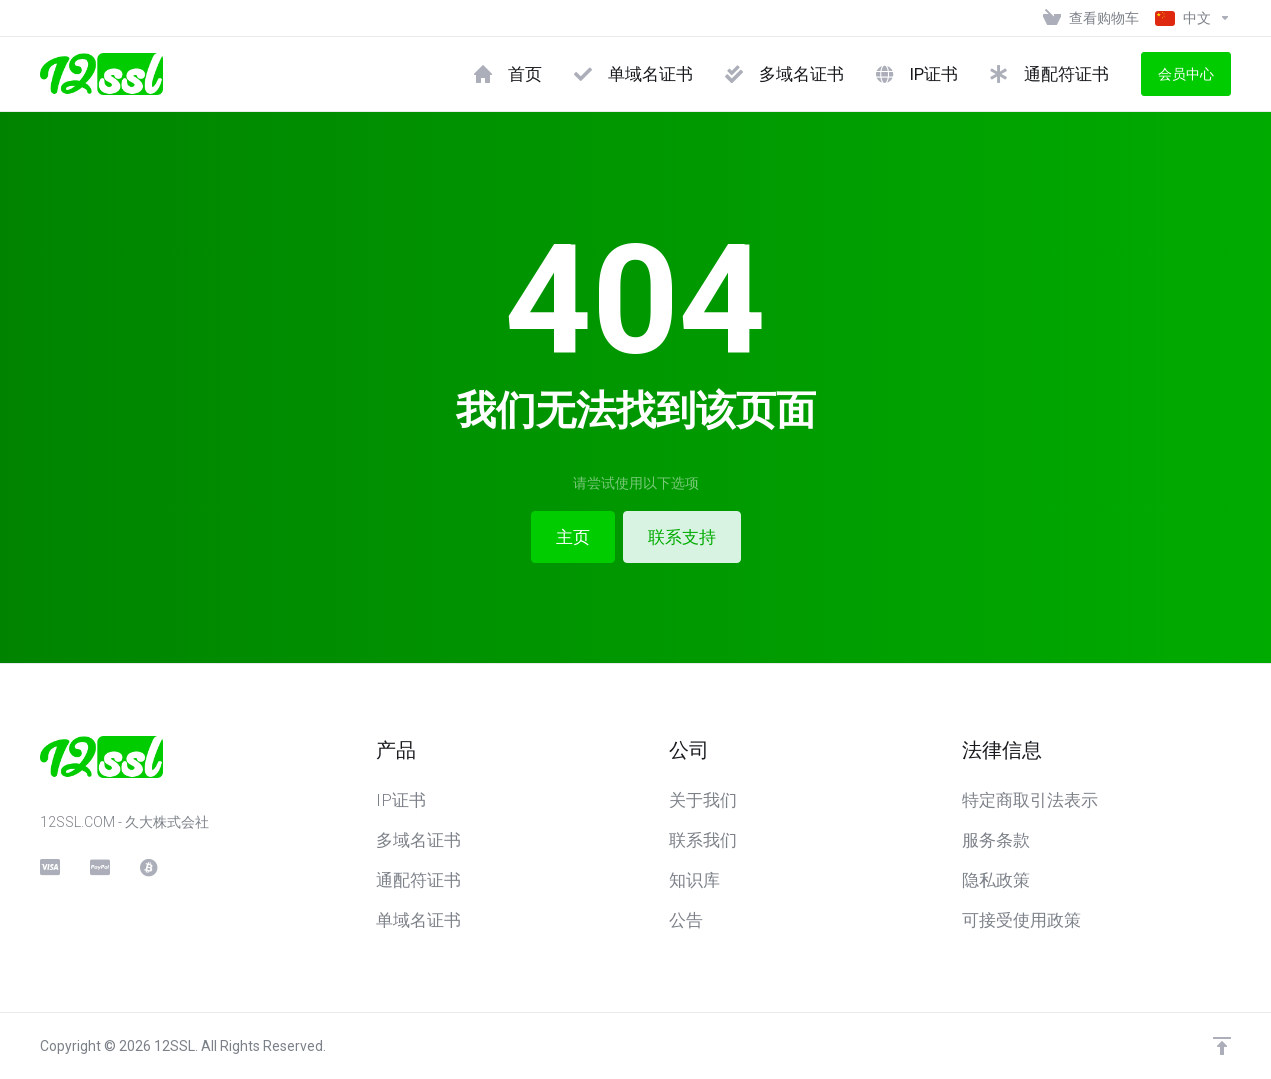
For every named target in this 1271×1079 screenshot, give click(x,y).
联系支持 (682, 537)
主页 (573, 537)
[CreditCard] (49, 867)
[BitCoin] (149, 867)
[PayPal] (99, 867)
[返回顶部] (1222, 1046)
